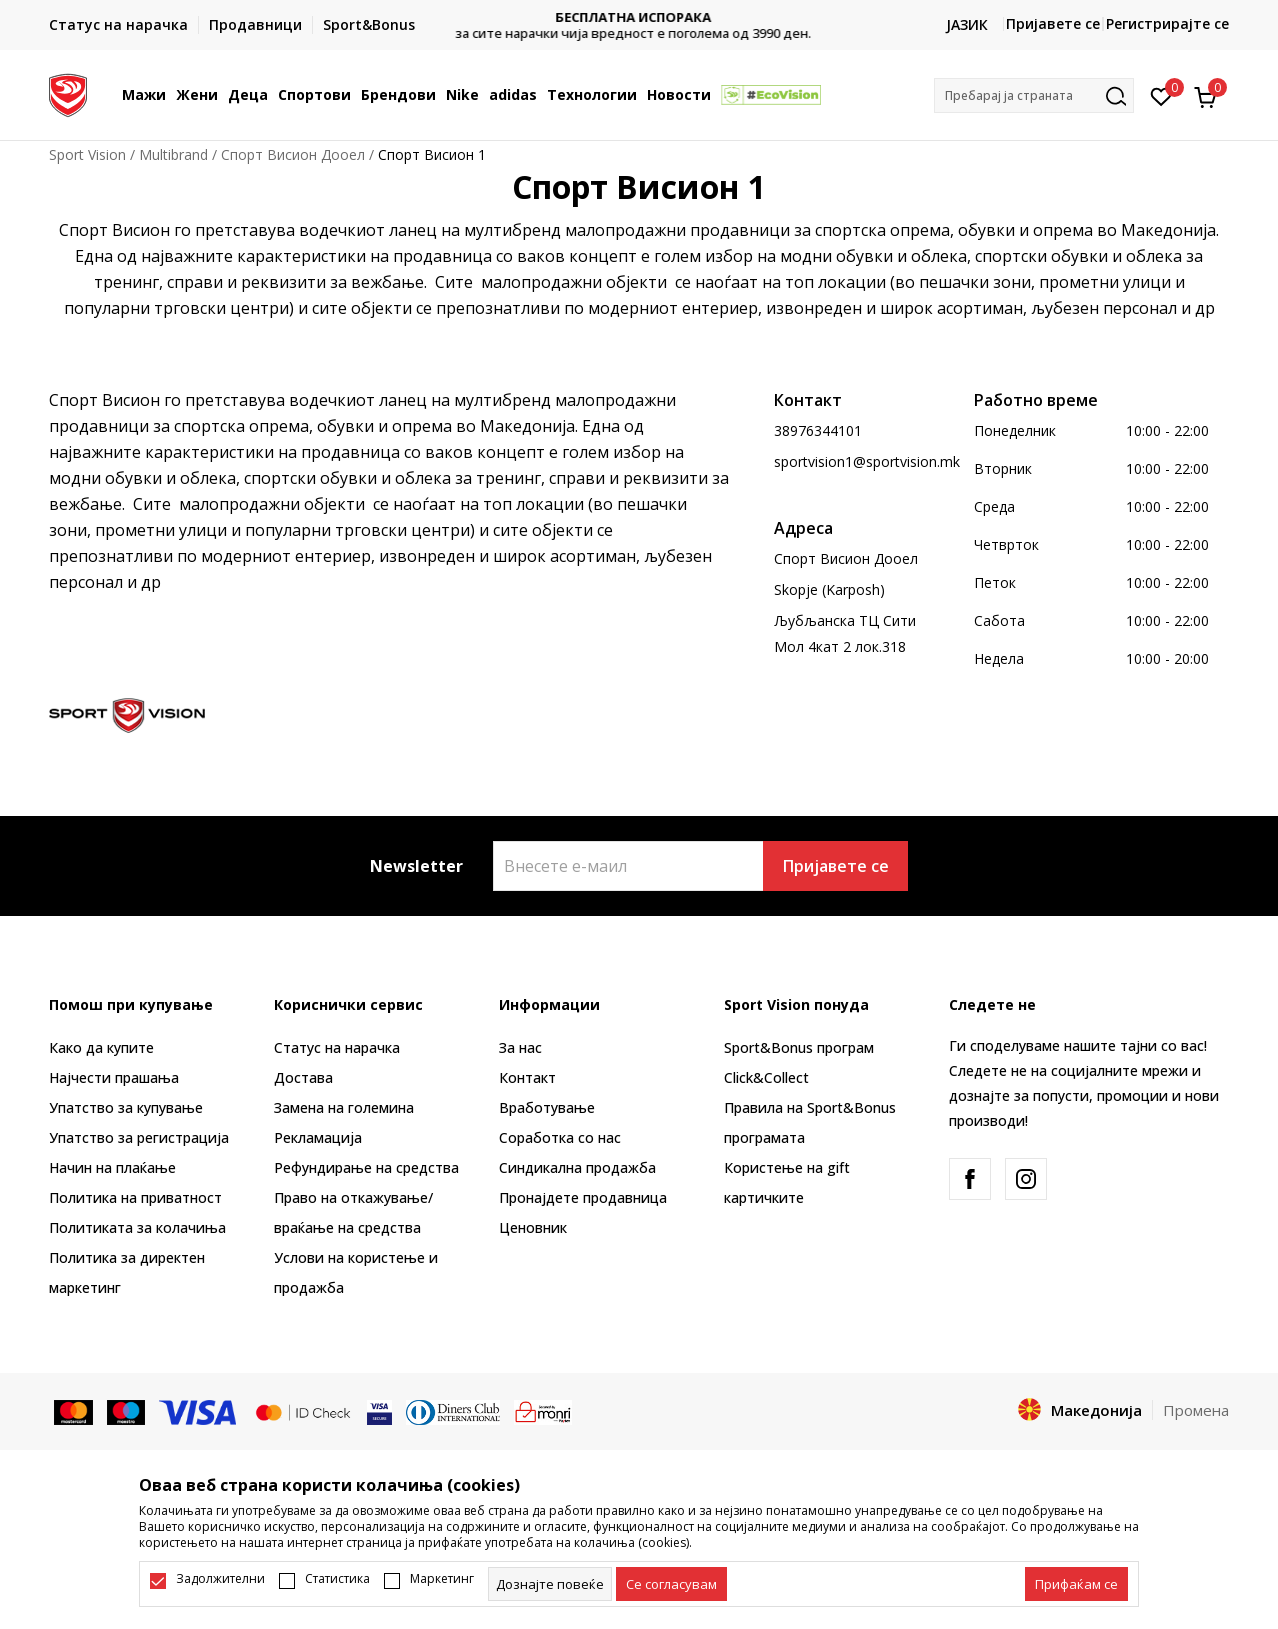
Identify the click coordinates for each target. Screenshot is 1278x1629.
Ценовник (533, 1227)
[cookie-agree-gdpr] (671, 1584)
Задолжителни (220, 1579)
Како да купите (101, 1047)
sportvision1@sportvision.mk (867, 461)
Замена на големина (344, 1107)
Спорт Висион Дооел (293, 154)
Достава (303, 1077)
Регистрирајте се (1167, 23)
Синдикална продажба (577, 1167)
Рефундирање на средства (366, 1167)
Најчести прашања (114, 1077)
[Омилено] (1161, 95)
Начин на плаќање (112, 1167)
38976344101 (818, 430)
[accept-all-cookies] (1076, 1584)
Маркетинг (442, 1579)
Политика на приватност (135, 1197)
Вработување (547, 1107)
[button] (1034, 95)
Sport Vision (87, 154)
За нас (520, 1047)
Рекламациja (318, 1137)
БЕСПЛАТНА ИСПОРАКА (639, 17)
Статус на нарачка (337, 1047)
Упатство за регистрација (139, 1137)
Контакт (527, 1077)
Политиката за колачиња (137, 1227)
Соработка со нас (560, 1137)
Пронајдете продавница (583, 1197)
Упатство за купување (126, 1107)
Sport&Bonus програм (799, 1047)
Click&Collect (766, 1077)
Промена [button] (1196, 1410)
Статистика (337, 1579)
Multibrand (173, 154)
